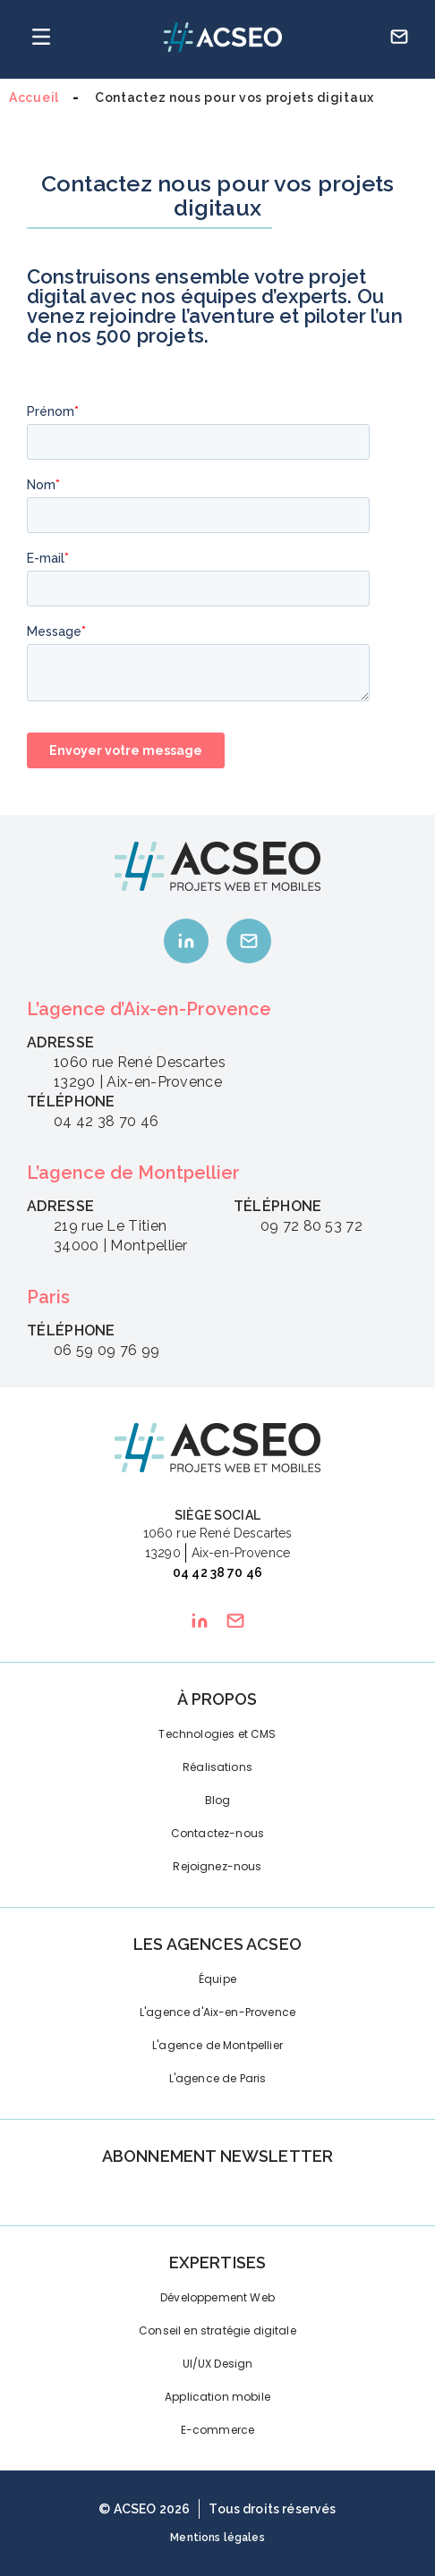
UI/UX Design (218, 2363)
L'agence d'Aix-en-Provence (217, 2012)
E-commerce (218, 2429)
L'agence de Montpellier (217, 2045)
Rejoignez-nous (217, 1866)
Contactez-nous (217, 1833)
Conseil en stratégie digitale (217, 2330)
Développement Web (217, 2297)
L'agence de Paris (218, 2078)
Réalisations (217, 1767)
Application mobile (217, 2396)
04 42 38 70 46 (217, 1572)
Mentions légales (217, 2537)
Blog (218, 1800)
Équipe (217, 1979)
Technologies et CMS (217, 1733)
